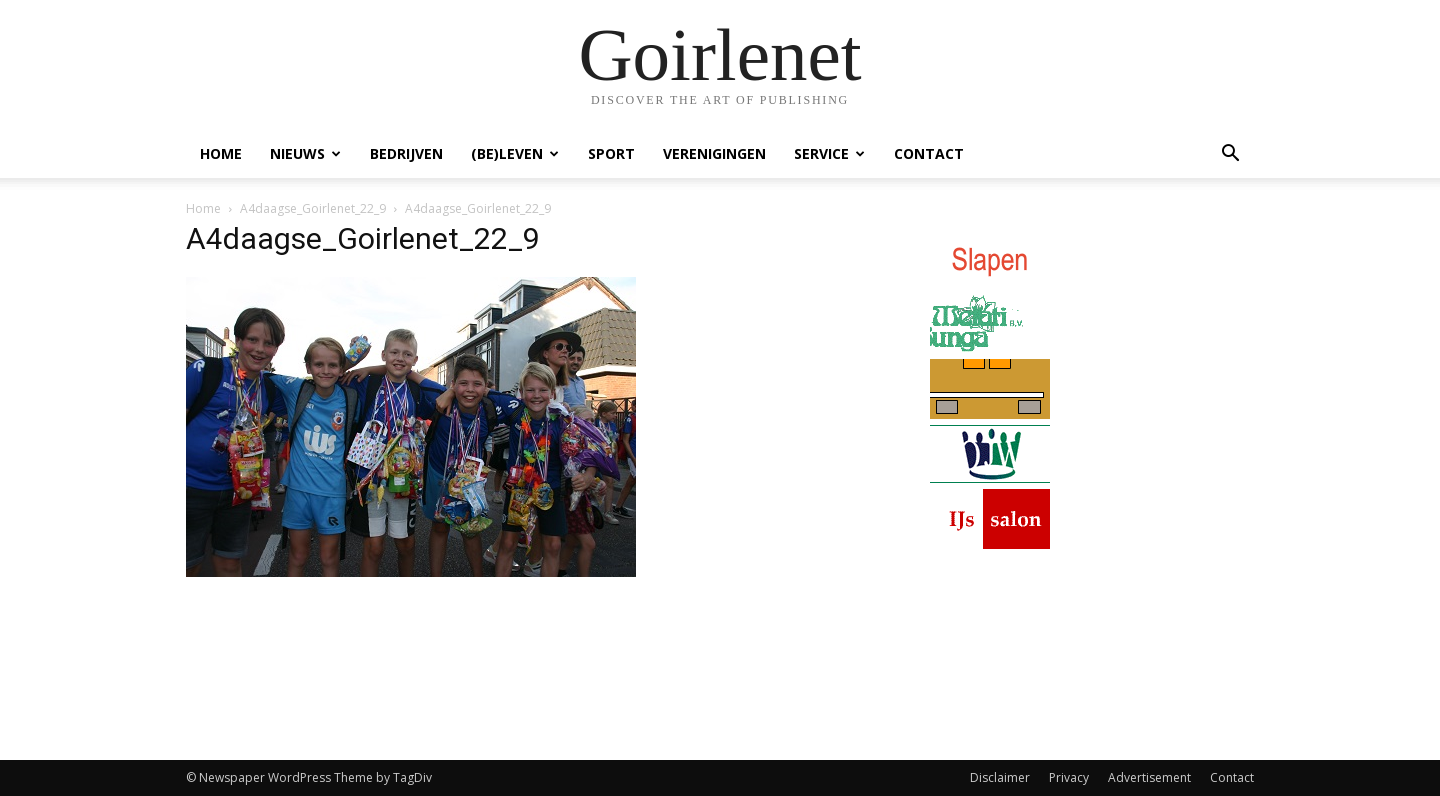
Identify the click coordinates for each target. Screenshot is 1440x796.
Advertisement (1149, 777)
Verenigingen (714, 153)
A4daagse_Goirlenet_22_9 (313, 208)
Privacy (1069, 777)
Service (829, 153)
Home (221, 153)
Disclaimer (1000, 777)
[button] (1230, 155)
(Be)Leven (515, 153)
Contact (929, 153)
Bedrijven (406, 153)
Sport (611, 153)
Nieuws (305, 153)
